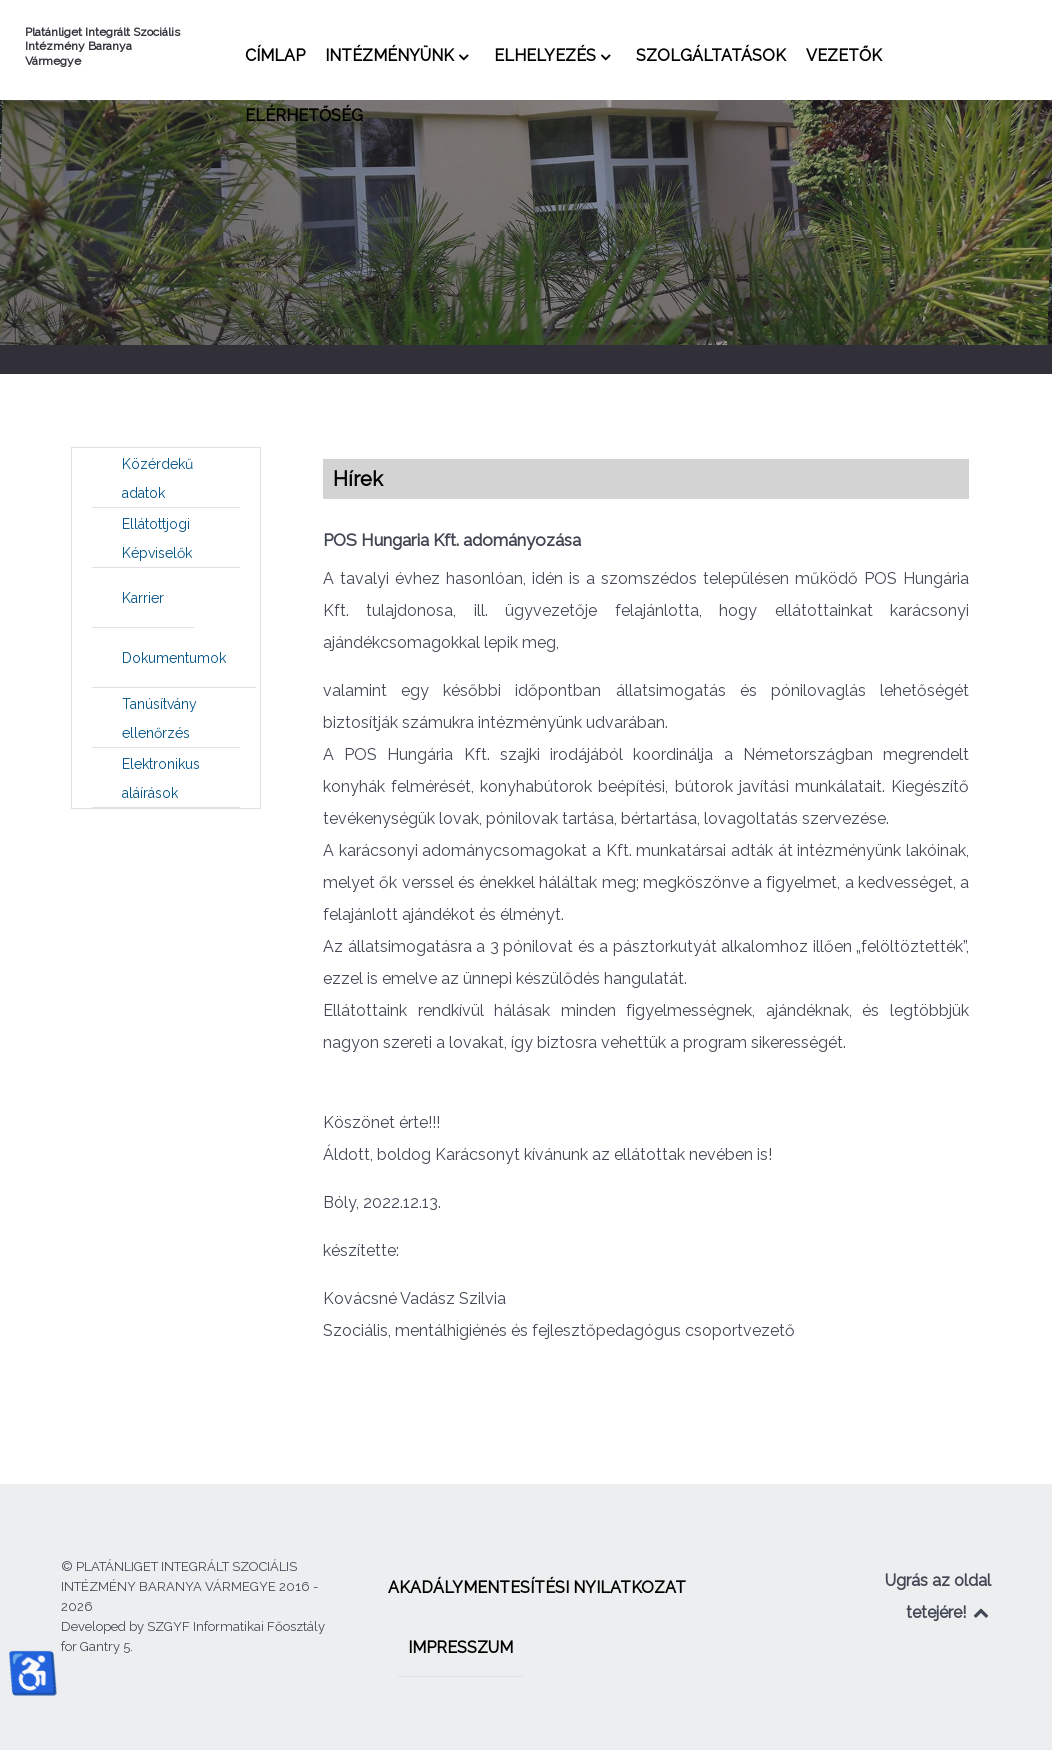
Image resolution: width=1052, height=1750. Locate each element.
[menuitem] (275, 55)
